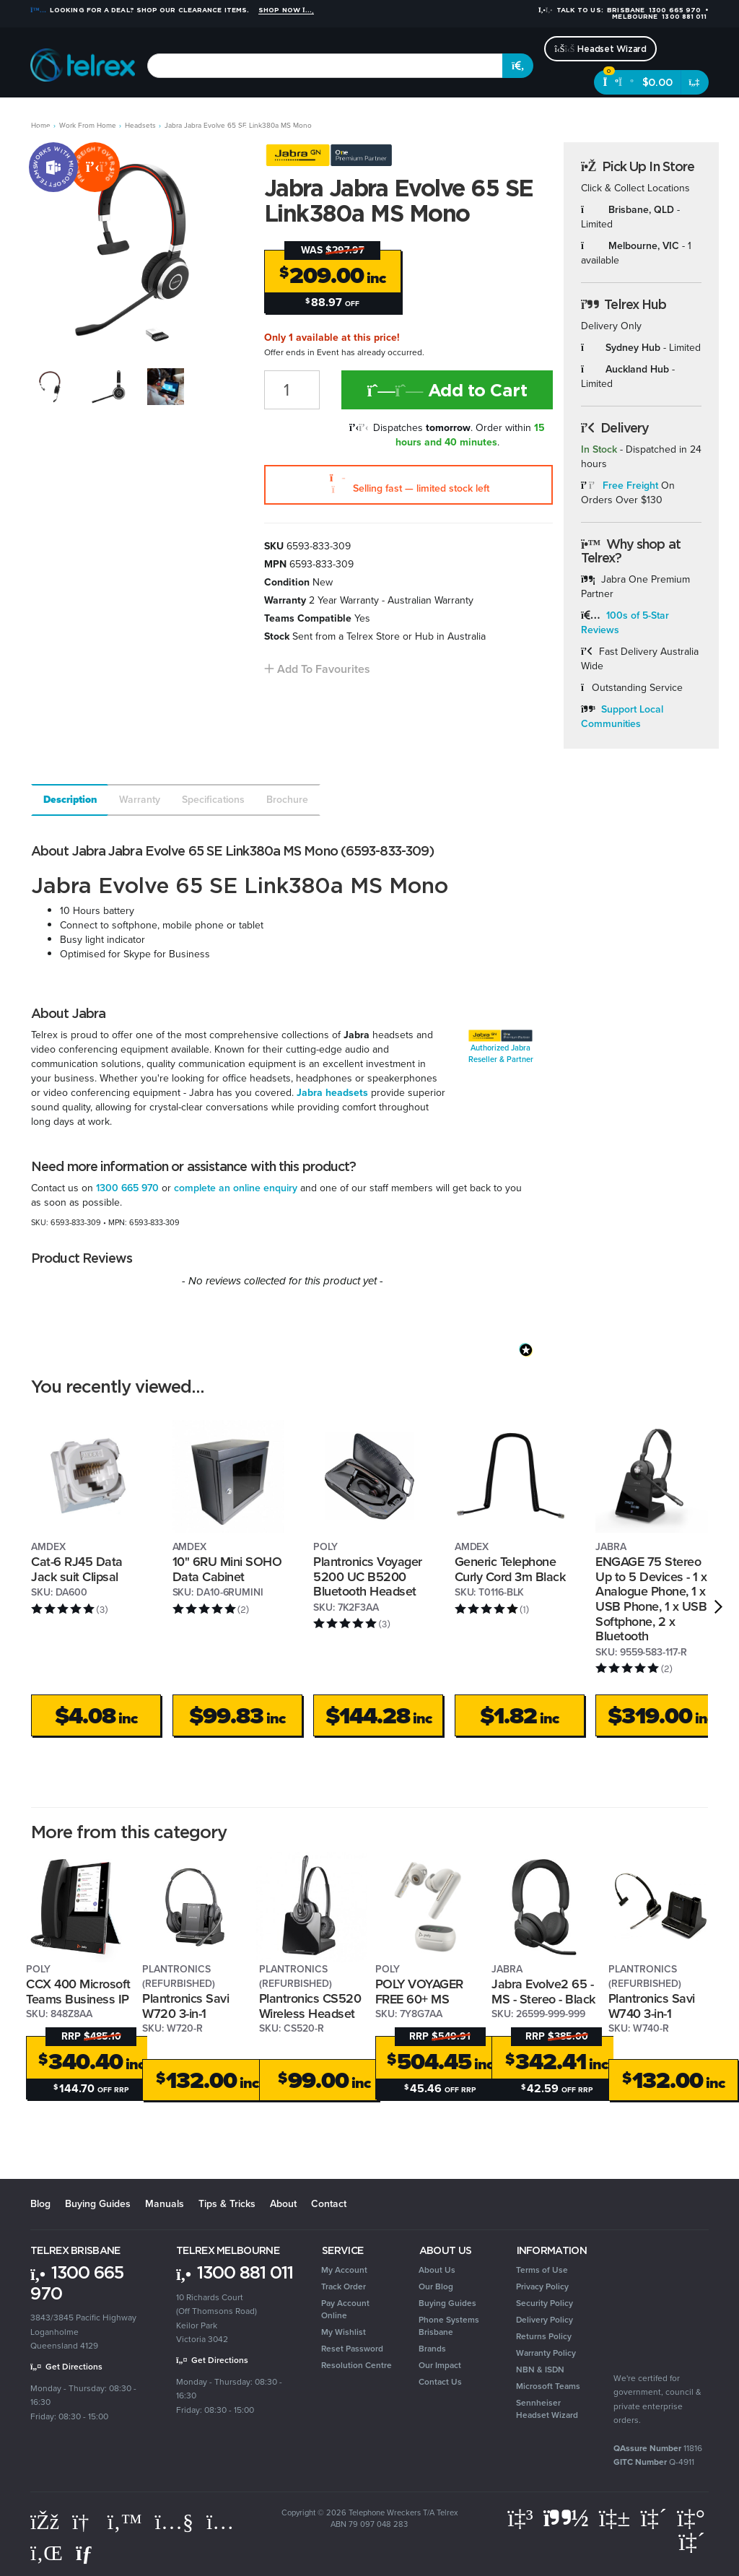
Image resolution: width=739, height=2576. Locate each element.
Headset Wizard (600, 48)
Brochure (287, 799)
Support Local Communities (622, 716)
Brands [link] (432, 2348)
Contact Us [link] (440, 2381)
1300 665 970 (127, 1188)
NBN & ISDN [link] (540, 2369)
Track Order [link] (343, 2286)
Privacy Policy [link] (542, 2286)
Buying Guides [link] (447, 2303)
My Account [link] (344, 2269)
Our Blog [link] (436, 2286)
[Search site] (518, 65)
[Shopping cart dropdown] (695, 82)
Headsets (129, 115)
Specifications (213, 799)
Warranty (139, 799)
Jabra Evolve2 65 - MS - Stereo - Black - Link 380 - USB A (543, 1999)
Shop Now (286, 10)
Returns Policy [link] (544, 2336)
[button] (317, 669)
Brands (628, 115)
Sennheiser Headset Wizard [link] (547, 2408)
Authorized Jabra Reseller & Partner (500, 1053)
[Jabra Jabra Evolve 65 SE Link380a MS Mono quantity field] (292, 389)
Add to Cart (447, 389)
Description (70, 799)
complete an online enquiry (235, 1188)
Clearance (575, 115)
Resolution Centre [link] (356, 2365)
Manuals (164, 2203)
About (283, 2203)
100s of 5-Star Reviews (625, 623)
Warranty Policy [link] (546, 2352)
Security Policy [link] (544, 2303)
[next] (718, 1606)
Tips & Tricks (226, 2203)
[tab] (69, 800)
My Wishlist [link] (343, 2331)
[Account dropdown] (685, 119)
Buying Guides (98, 2203)
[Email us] (87, 2553)
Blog (40, 2203)
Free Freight (630, 485)
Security (439, 115)
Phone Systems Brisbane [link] (449, 2325)
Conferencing (196, 115)
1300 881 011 (234, 2272)
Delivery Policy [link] (544, 2319)
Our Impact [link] (440, 2365)
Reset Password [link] (352, 2348)
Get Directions (66, 2366)
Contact (328, 2203)
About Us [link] (437, 2269)
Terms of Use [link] (542, 2269)
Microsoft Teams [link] (548, 2386)
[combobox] (325, 65)
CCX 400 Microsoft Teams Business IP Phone (78, 1999)
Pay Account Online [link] (345, 2309)
